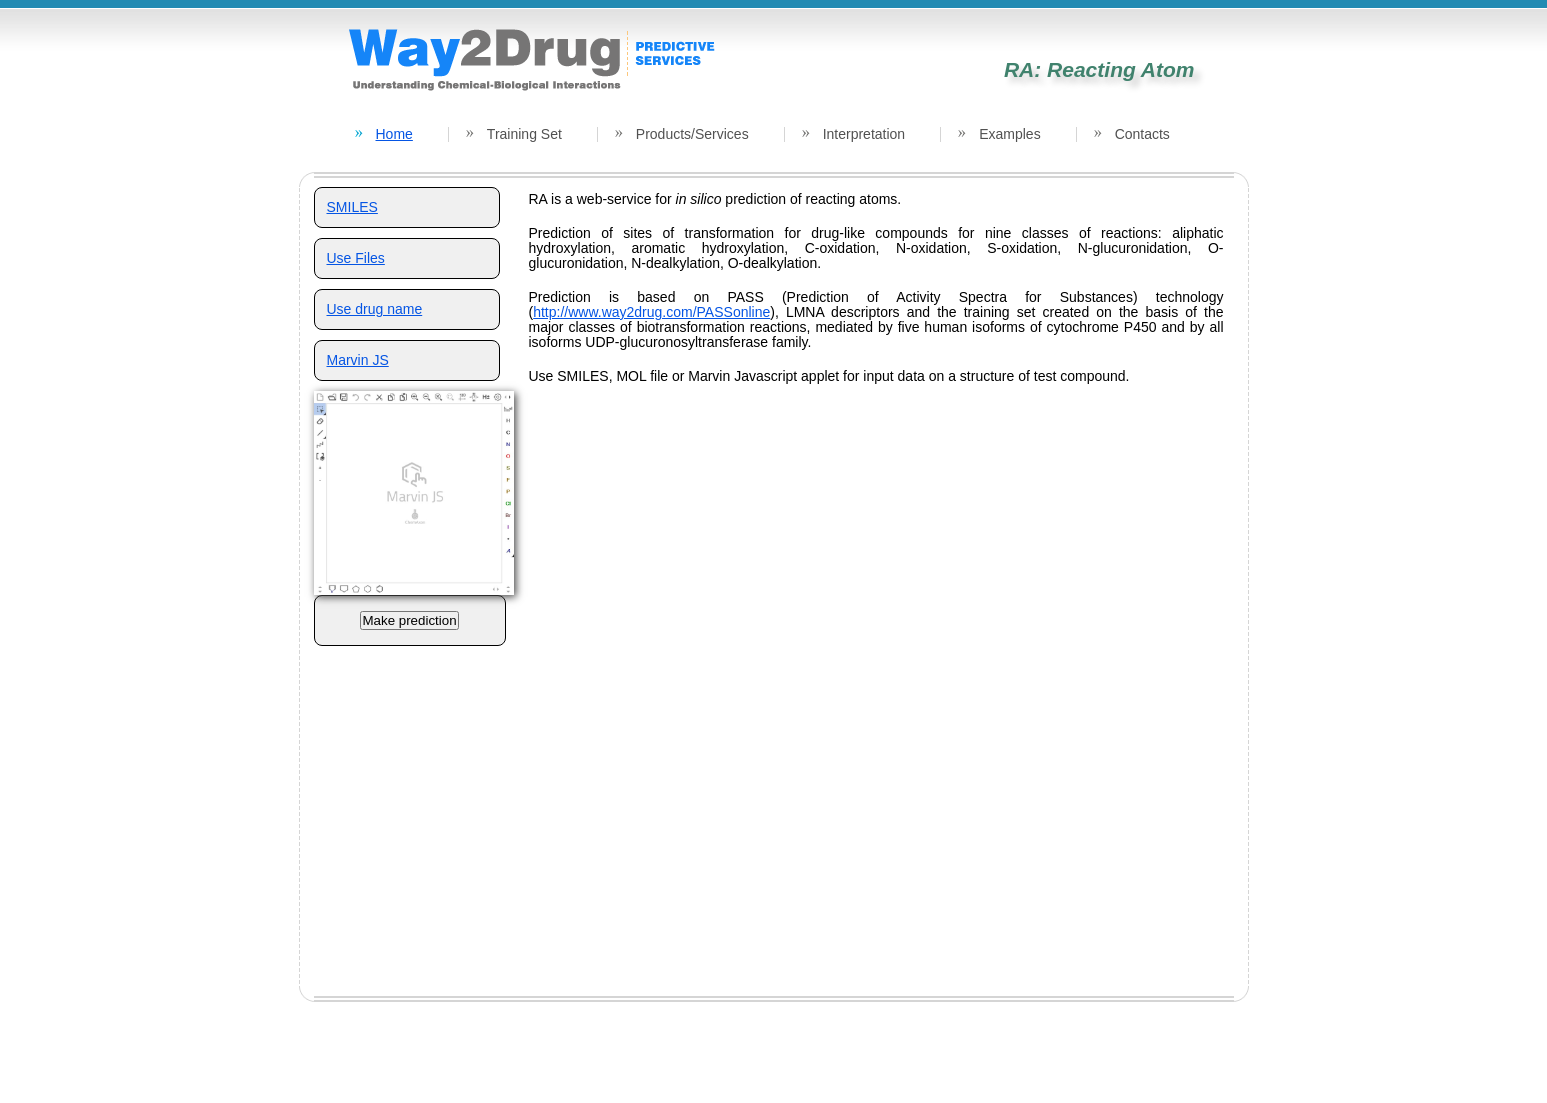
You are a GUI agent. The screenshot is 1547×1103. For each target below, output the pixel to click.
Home (394, 134)
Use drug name (375, 309)
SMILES (352, 207)
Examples (1009, 134)
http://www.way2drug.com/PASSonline (651, 312)
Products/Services (692, 134)
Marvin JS (358, 360)
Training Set (524, 134)
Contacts (1142, 134)
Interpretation (864, 134)
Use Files (356, 258)
